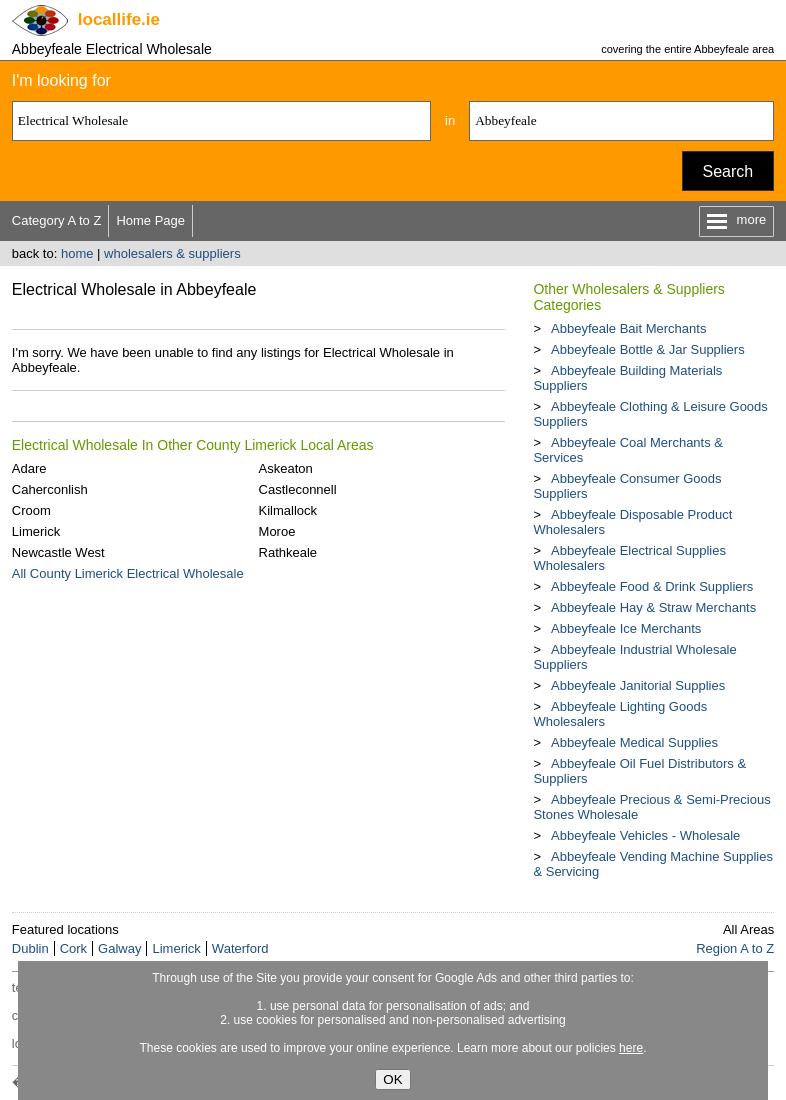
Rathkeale (288, 552)
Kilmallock (288, 510)
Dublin (30, 948)
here (631, 1048)
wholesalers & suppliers (172, 253)
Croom (31, 510)
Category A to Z (57, 220)
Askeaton (286, 468)
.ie (119, 19)
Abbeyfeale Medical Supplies (634, 742)
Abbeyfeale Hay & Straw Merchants (653, 607)
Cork (73, 948)
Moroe (277, 531)
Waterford (240, 948)
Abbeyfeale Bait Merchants (628, 328)
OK (392, 1079)
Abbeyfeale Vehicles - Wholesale (645, 835)
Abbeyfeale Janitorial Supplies (638, 685)
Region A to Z (735, 948)
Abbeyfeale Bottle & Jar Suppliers (648, 349)
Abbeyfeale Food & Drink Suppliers (652, 586)
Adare (29, 468)
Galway (119, 948)
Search (728, 171)
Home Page (150, 220)
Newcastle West (58, 552)
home (77, 253)
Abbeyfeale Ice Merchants (626, 628)
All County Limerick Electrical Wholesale (128, 573)
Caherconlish (50, 489)
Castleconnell (298, 489)
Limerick (36, 531)
